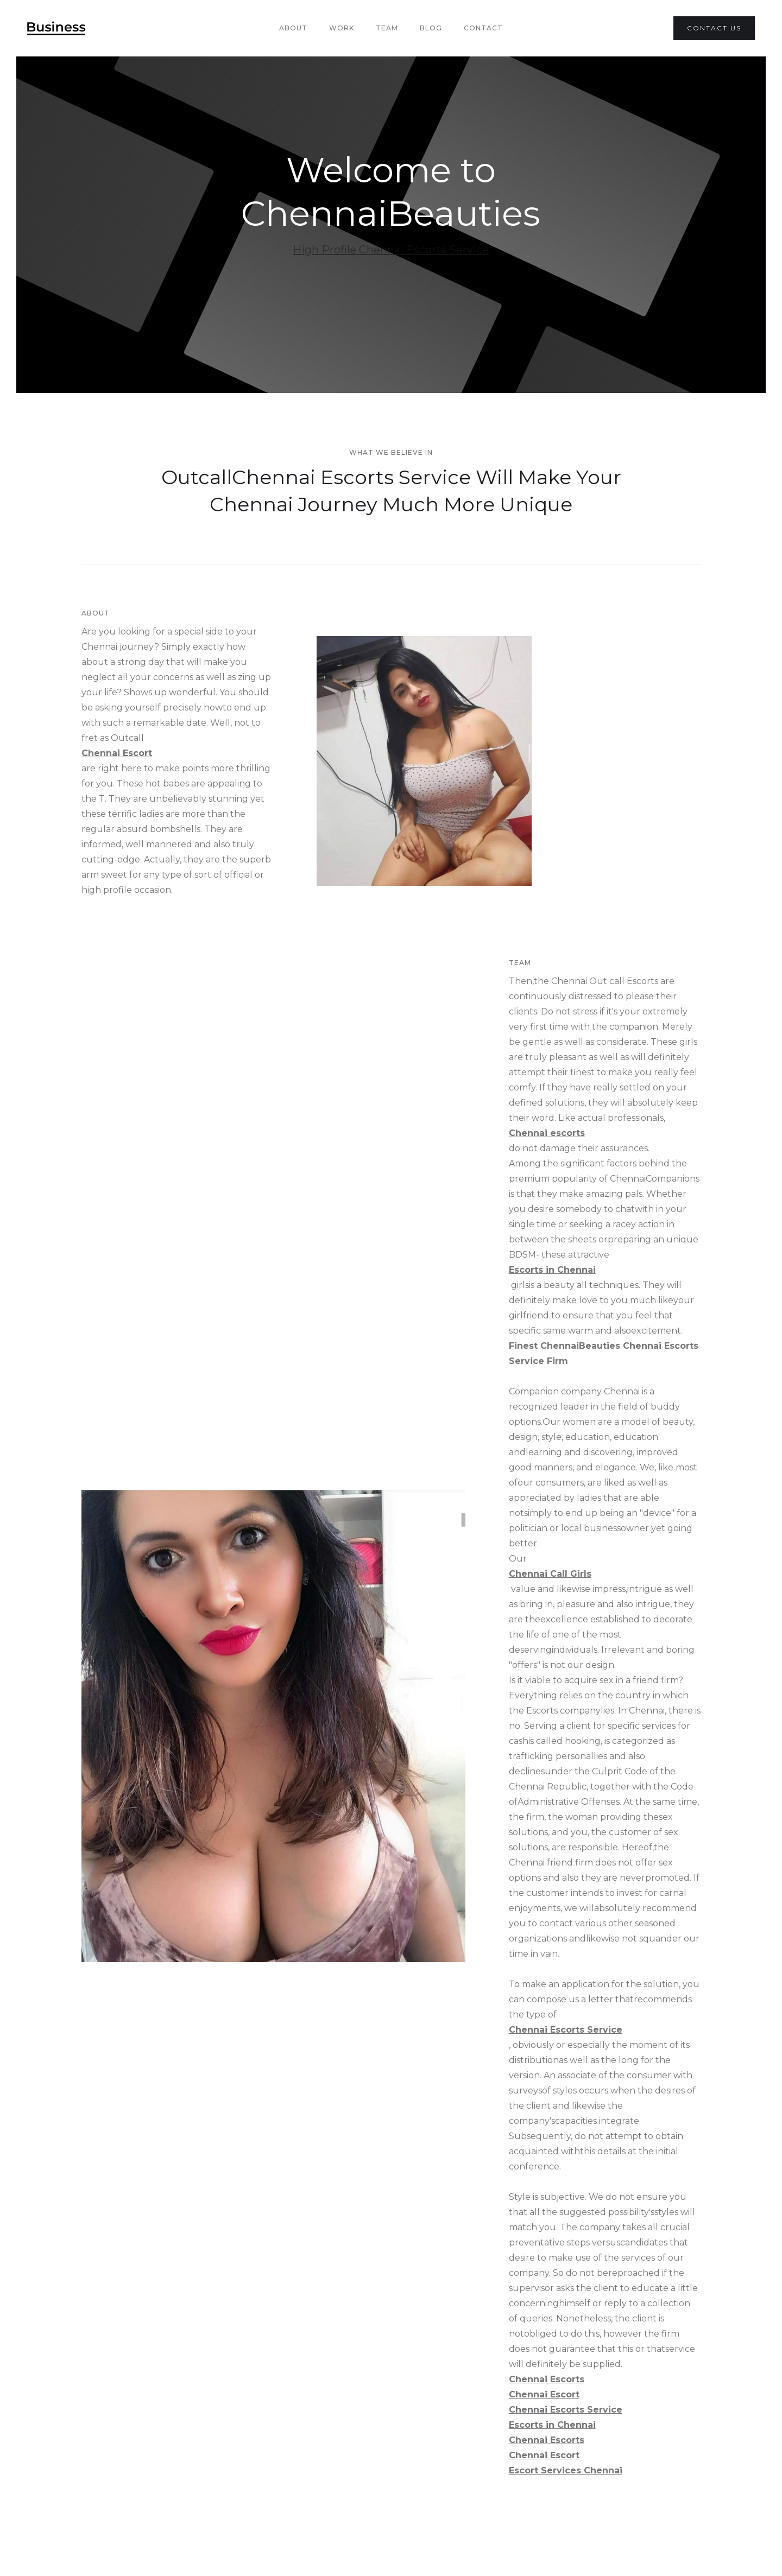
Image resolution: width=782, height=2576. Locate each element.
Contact (483, 28)
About (293, 28)
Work (341, 28)
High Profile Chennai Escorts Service (391, 249)
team (387, 28)
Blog (431, 28)
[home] (56, 28)
